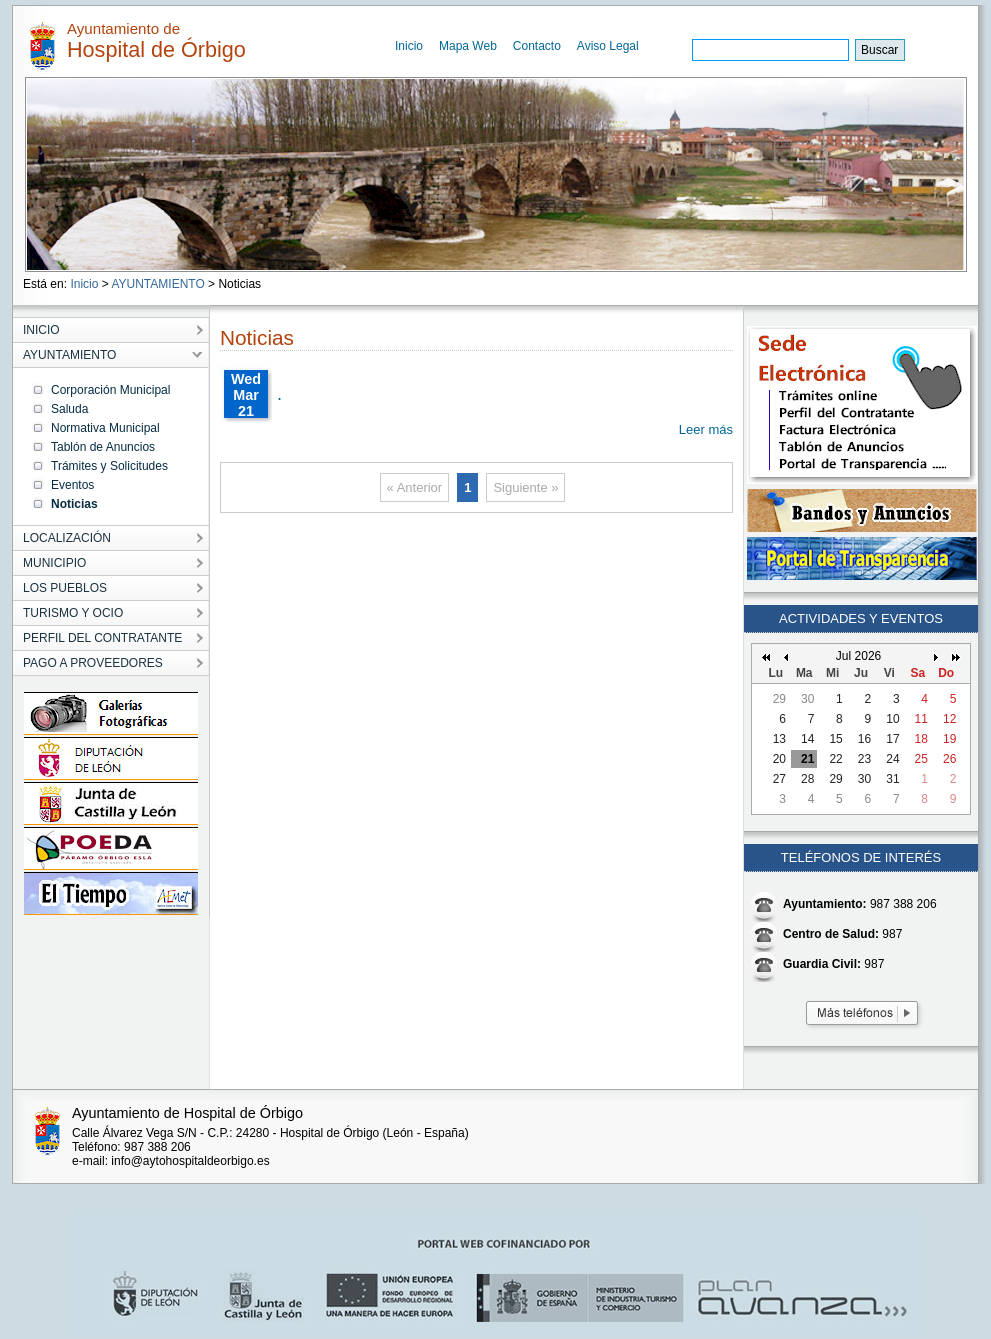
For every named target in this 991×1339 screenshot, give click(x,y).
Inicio (409, 46)
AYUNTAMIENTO (157, 284)
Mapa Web (468, 46)
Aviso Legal (608, 46)
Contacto (537, 46)
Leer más (706, 429)
